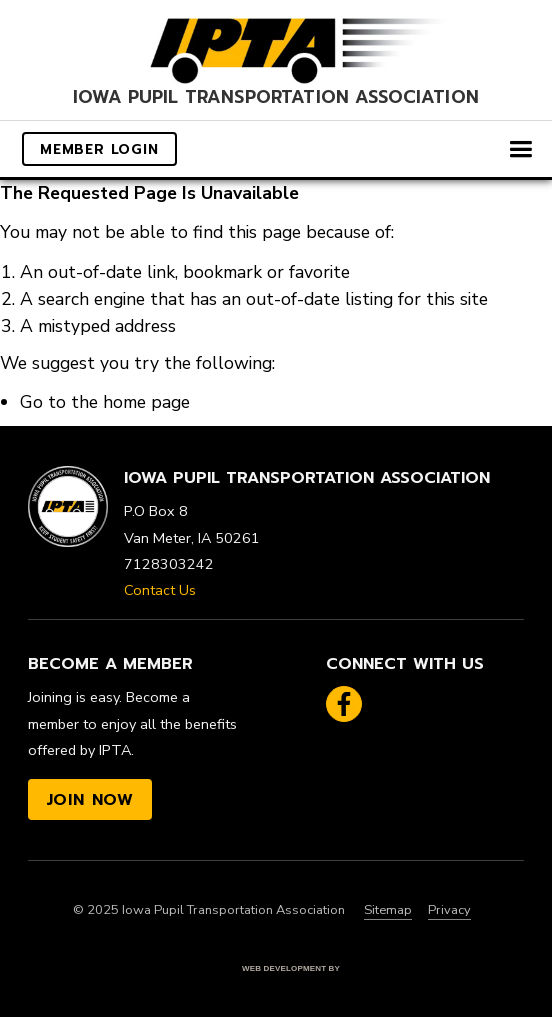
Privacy (449, 910)
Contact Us (160, 590)
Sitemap (388, 910)
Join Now (90, 800)
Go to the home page (105, 402)
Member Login (99, 149)
